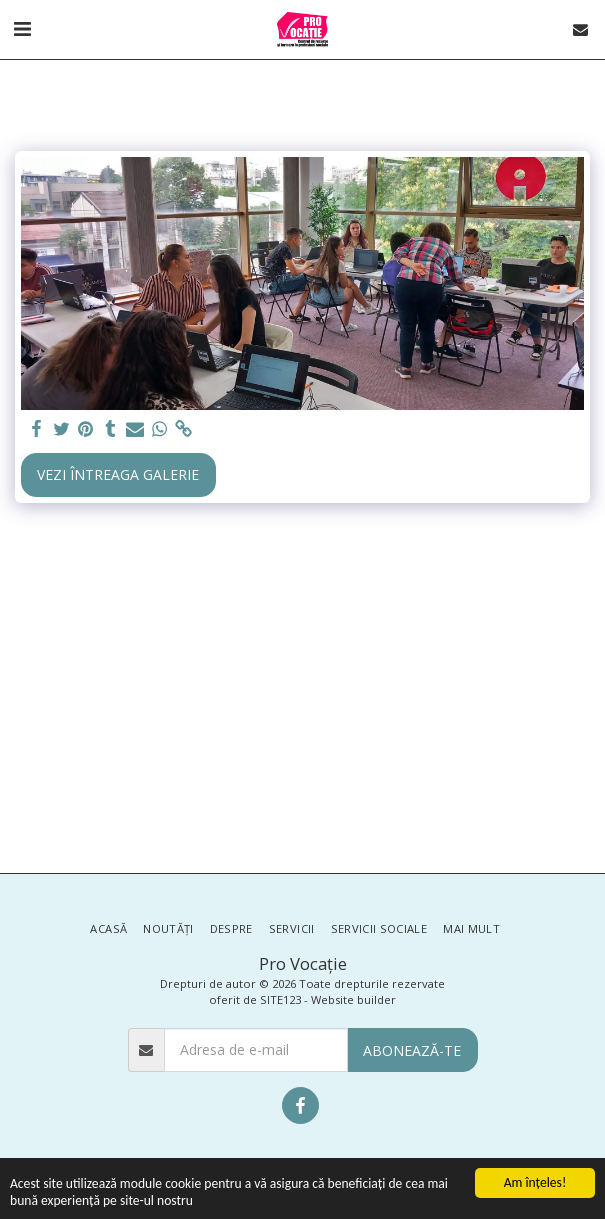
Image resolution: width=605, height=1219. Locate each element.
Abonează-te (412, 1050)
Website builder (353, 999)
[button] (22, 28)
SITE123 (280, 999)
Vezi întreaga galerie (118, 474)
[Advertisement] (302, 693)
